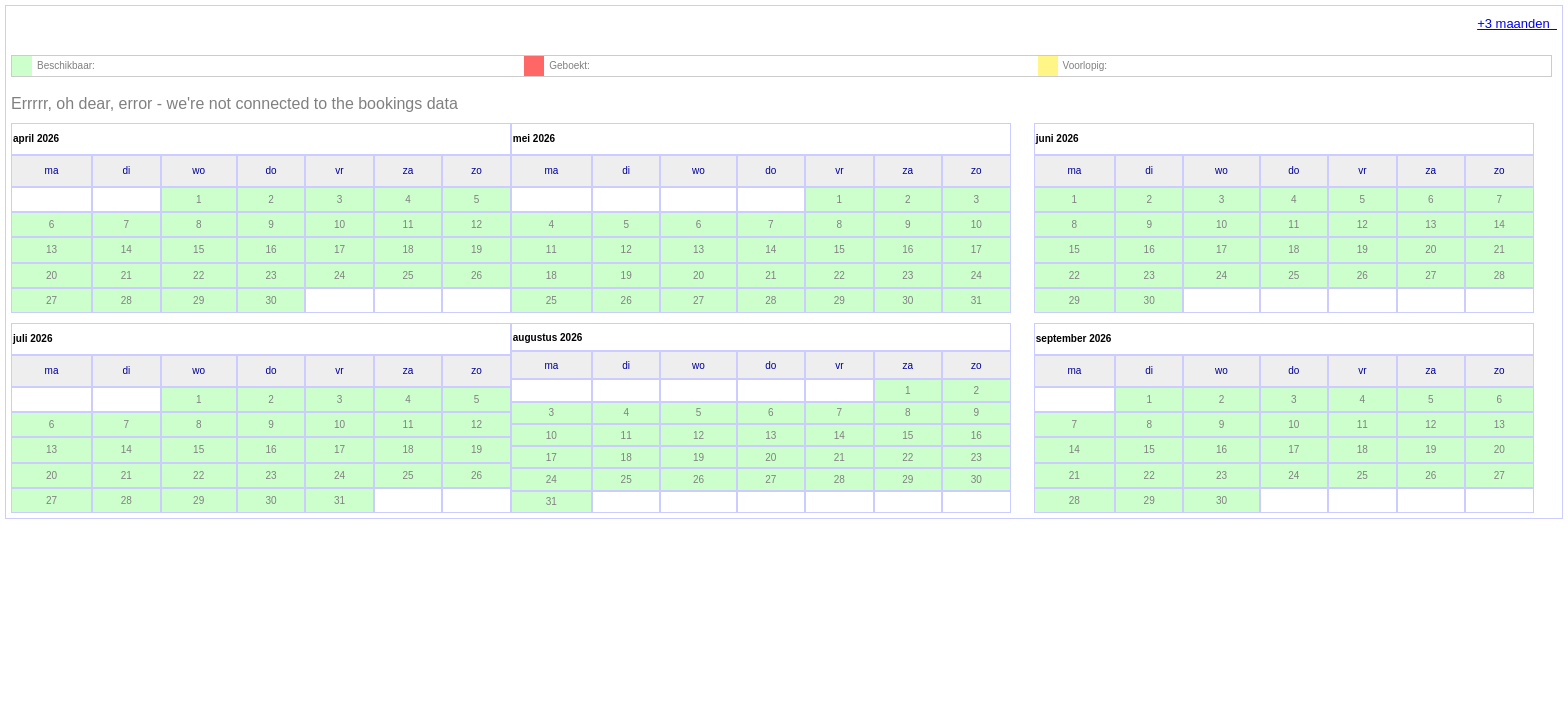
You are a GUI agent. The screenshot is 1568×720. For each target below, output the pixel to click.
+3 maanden (1517, 23)
